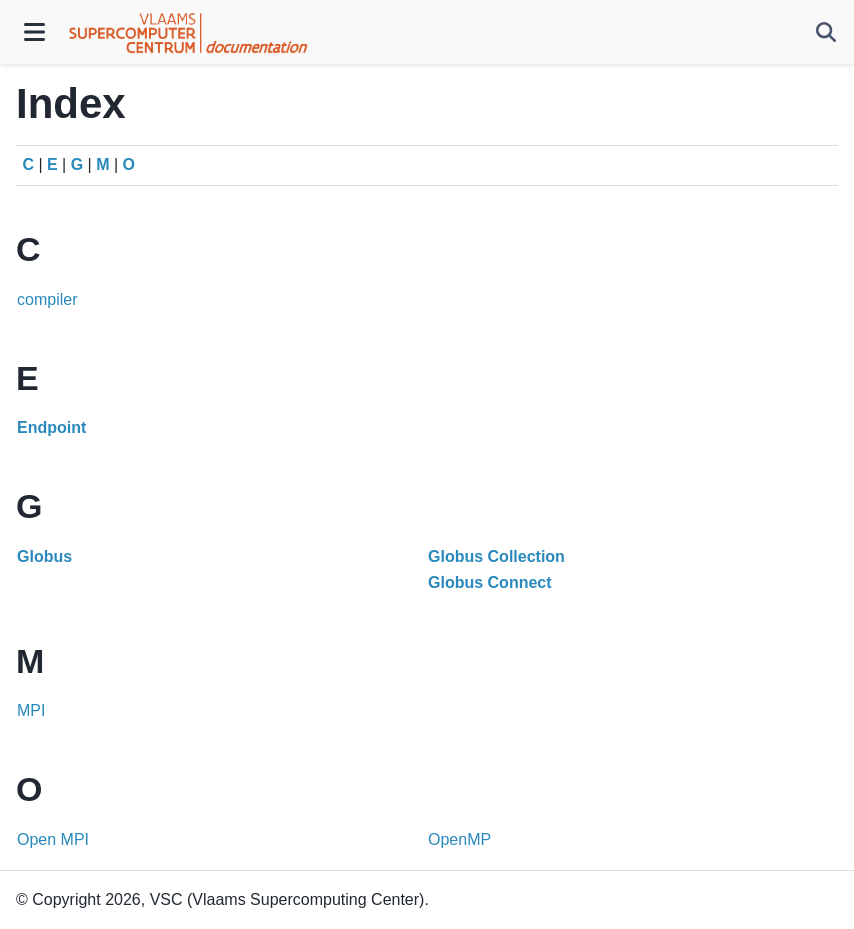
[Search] (826, 32)
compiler (47, 299)
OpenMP (459, 839)
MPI (31, 710)
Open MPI (53, 839)
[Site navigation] (34, 32)
